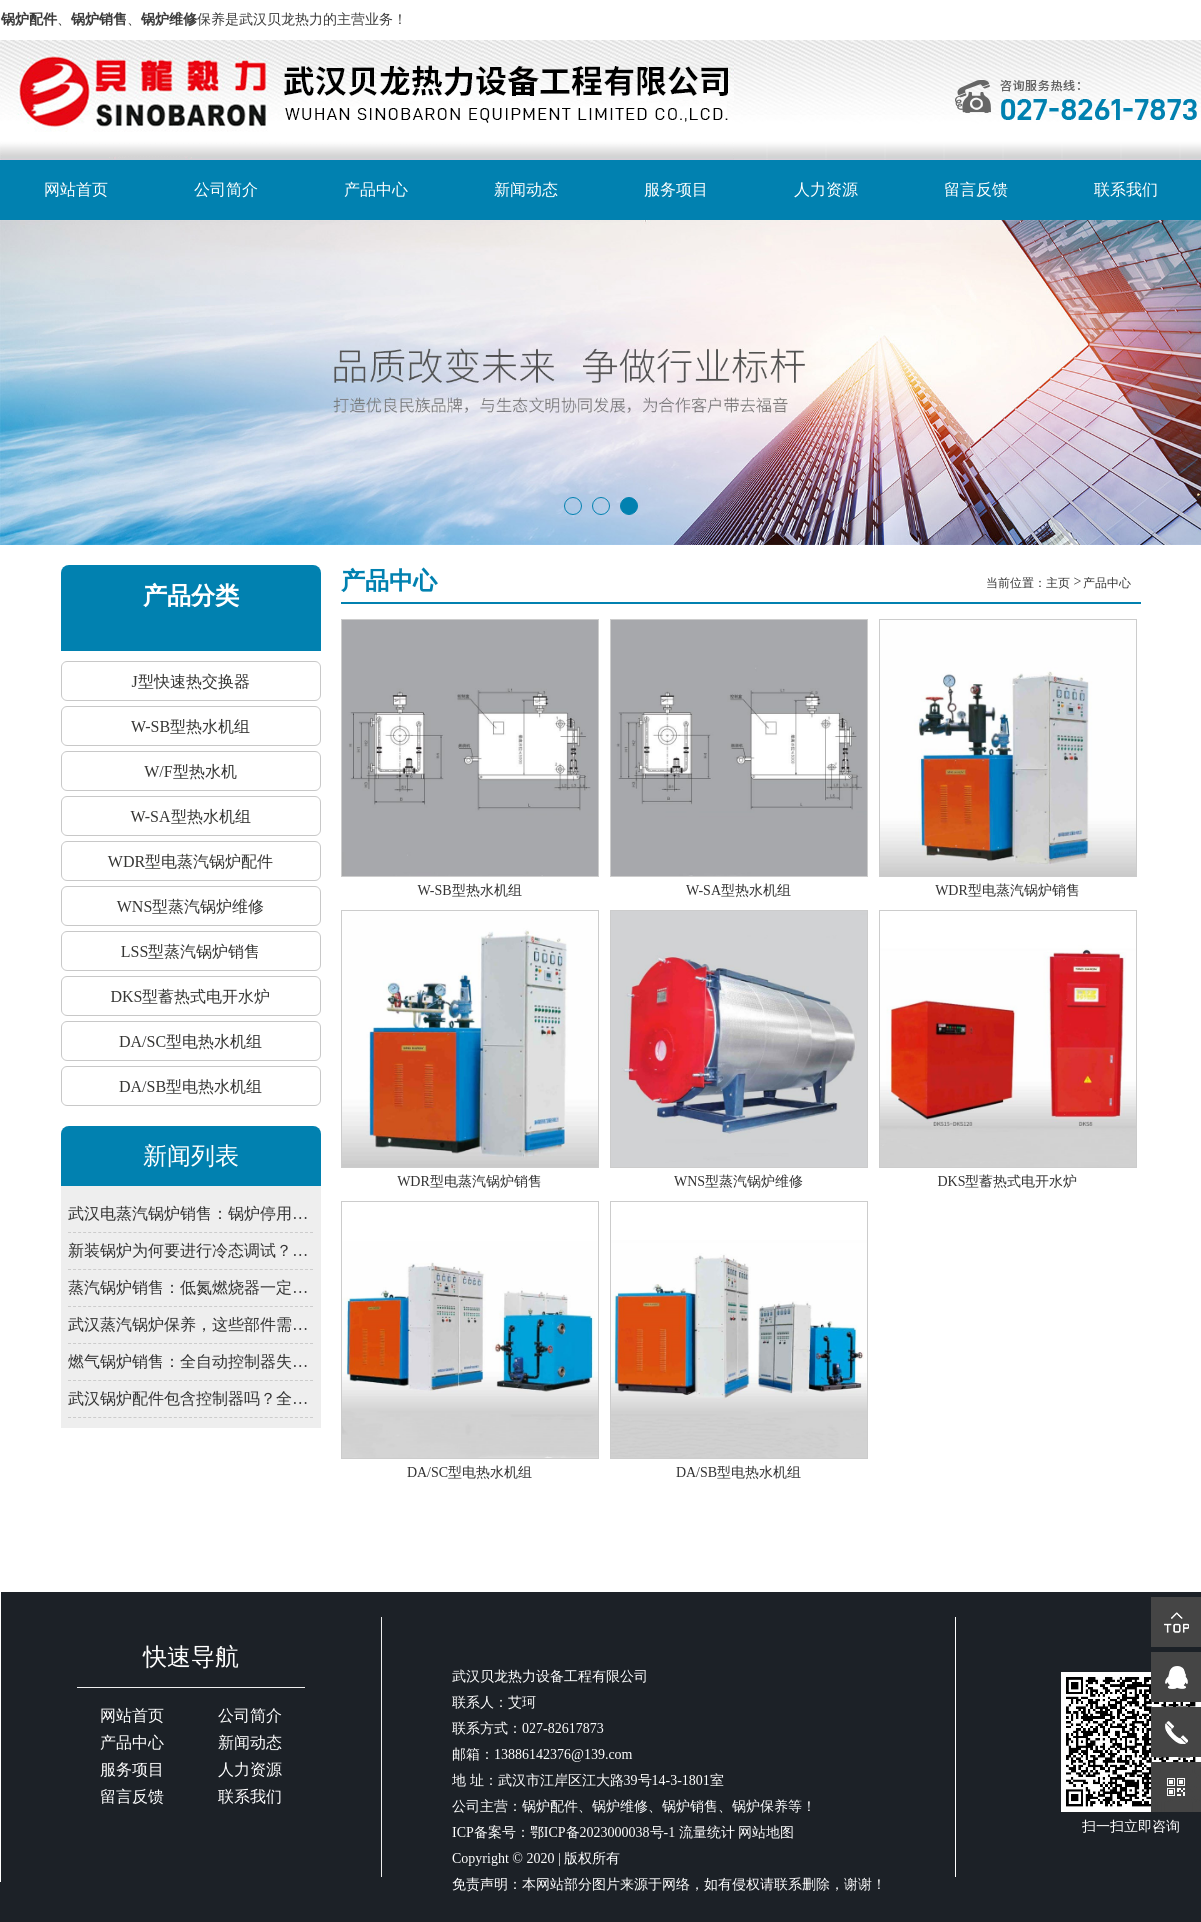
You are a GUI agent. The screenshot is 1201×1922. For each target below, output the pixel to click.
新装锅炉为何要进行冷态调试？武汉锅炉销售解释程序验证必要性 (190, 1250)
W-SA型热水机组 (191, 816)
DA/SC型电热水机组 (190, 1041)
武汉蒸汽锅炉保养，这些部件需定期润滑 (190, 1324)
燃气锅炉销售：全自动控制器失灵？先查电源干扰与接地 (190, 1361)
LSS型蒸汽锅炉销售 (191, 951)
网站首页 (76, 189)
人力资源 (826, 189)
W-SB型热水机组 (190, 726)
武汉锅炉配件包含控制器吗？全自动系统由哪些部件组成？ (190, 1398)
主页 (1059, 583)
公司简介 (226, 189)
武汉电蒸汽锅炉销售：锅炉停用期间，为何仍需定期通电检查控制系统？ (190, 1213)
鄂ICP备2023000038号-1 (602, 1832)
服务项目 (676, 189)
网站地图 (766, 1832)
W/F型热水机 (190, 771)
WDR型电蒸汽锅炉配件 (190, 861)
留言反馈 (976, 189)
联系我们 (1126, 189)
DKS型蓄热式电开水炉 (190, 996)
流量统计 (707, 1832)
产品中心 (376, 189)
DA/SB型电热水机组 (190, 1086)
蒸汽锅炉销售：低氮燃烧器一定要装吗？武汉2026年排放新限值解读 (190, 1287)
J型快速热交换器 (190, 681)
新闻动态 (526, 189)
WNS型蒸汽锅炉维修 (191, 906)
